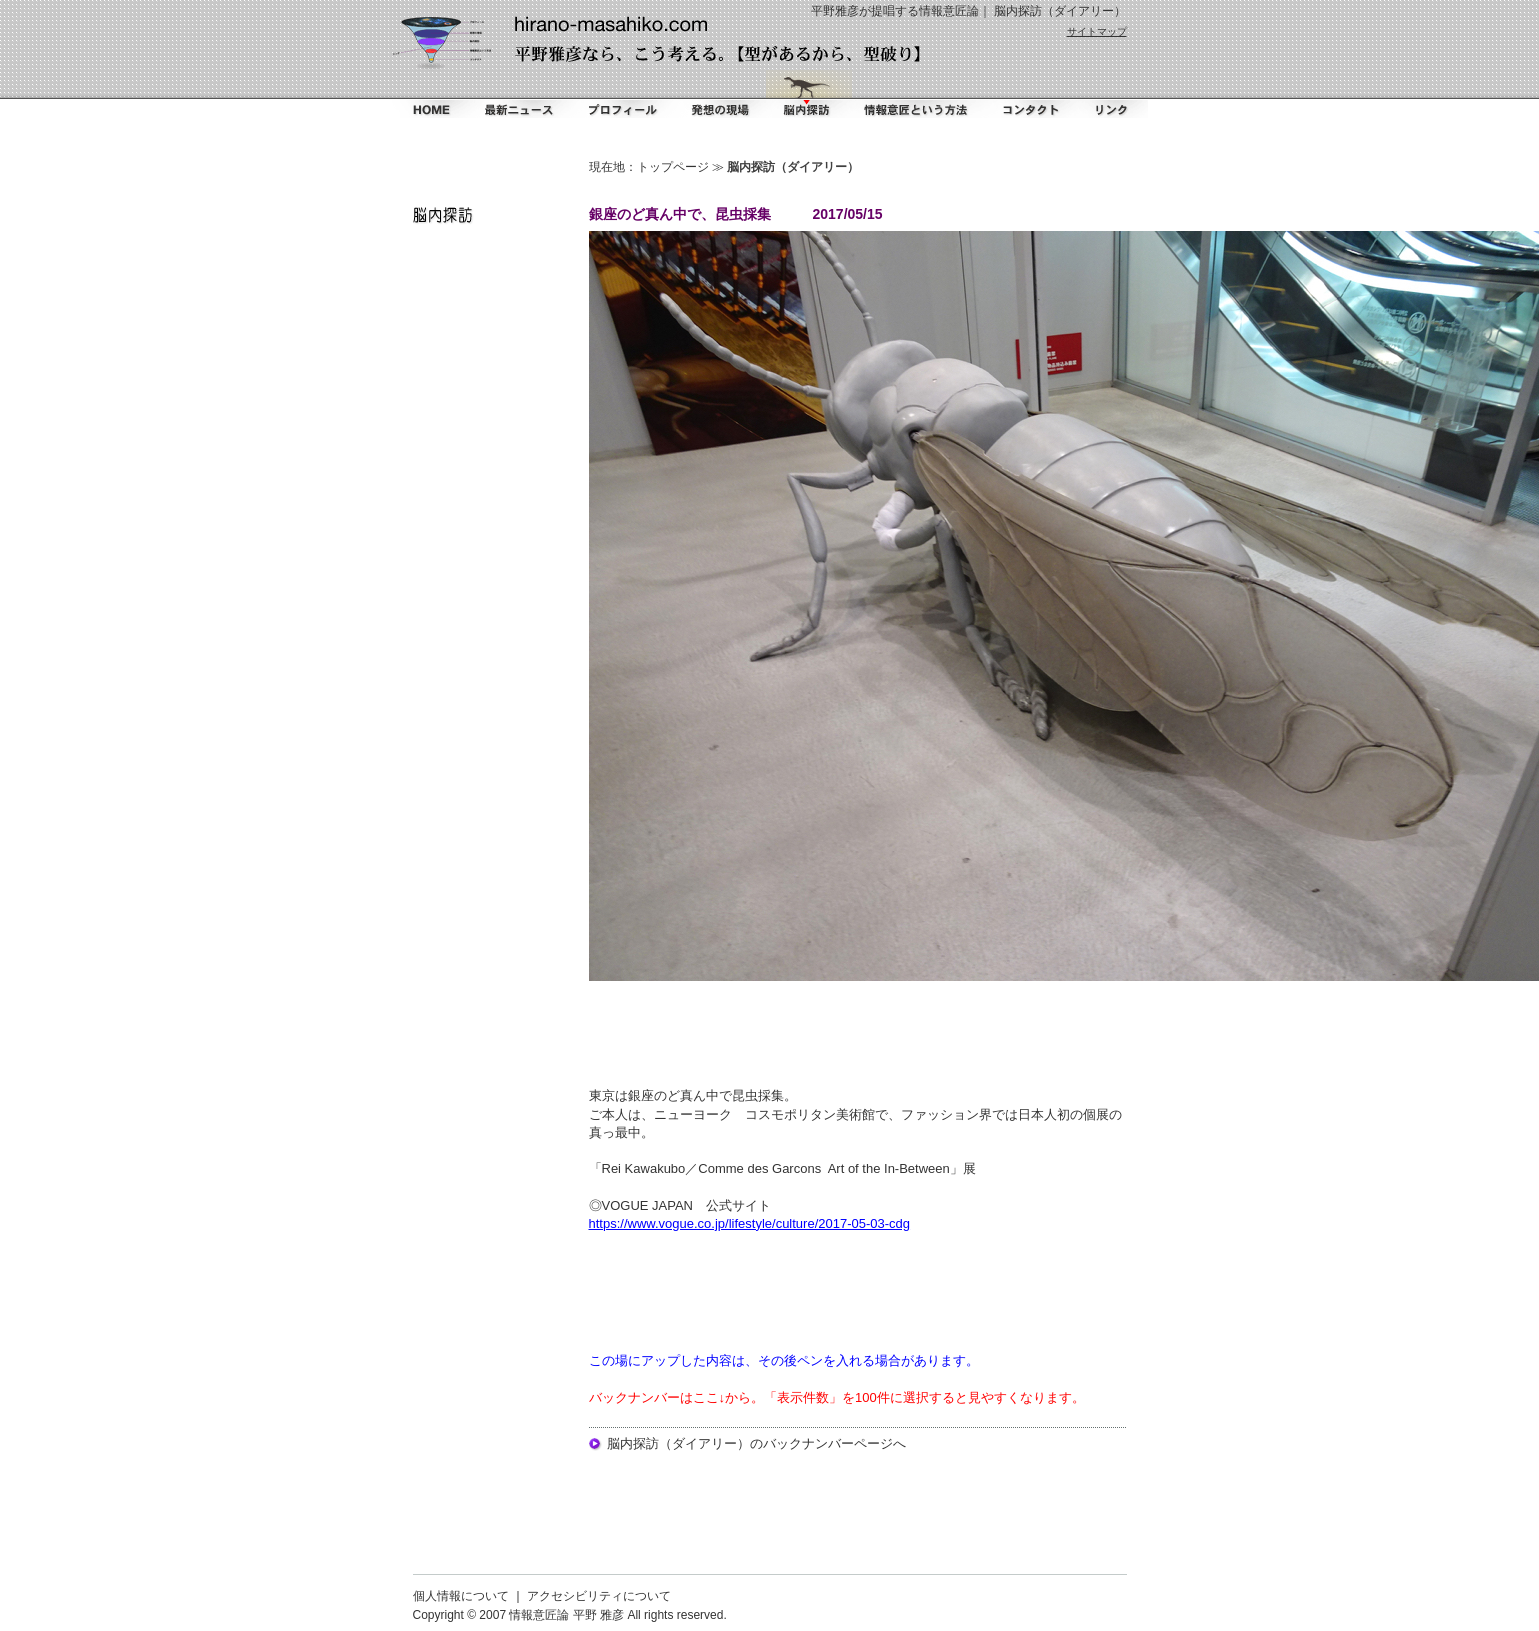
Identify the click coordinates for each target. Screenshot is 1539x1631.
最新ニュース (519, 94)
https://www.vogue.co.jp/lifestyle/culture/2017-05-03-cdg (750, 1223)
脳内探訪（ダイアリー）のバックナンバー (730, 1443)
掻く (719, 94)
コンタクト (1027, 94)
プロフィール (622, 94)
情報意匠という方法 (917, 94)
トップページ (673, 167)
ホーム (429, 94)
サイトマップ (1097, 31)
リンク (1110, 94)
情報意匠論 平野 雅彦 (566, 1615)
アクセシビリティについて (599, 1596)
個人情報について (461, 1596)
